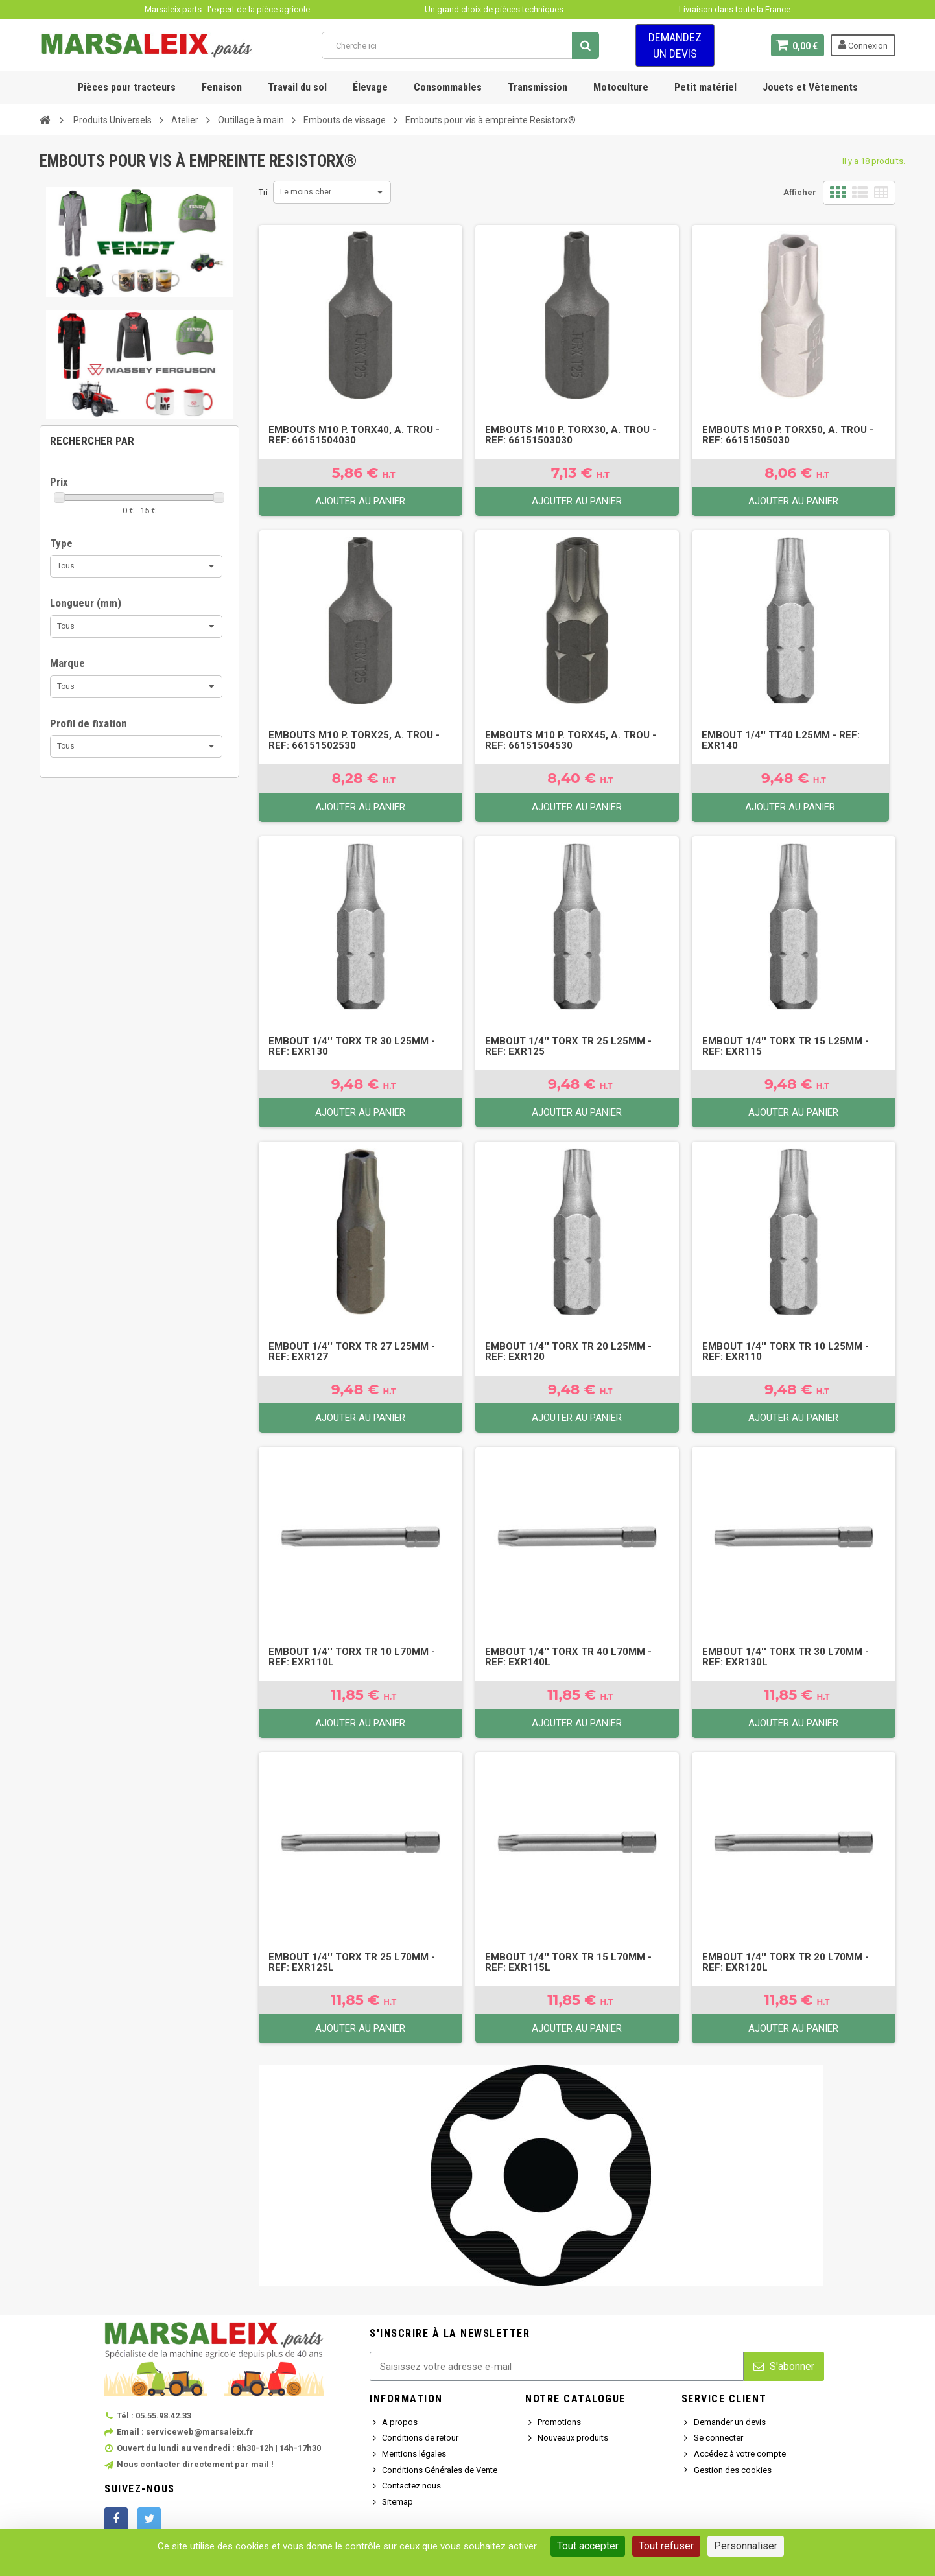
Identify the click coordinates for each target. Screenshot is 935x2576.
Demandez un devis (675, 45)
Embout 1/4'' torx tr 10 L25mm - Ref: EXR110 (785, 1352)
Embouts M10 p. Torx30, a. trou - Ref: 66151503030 (570, 435)
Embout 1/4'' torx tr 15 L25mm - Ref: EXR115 (785, 1046)
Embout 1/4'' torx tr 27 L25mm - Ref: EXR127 (351, 1352)
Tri (263, 192)
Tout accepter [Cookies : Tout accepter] (588, 2546)
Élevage (370, 87)
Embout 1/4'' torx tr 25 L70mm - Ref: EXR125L (351, 1962)
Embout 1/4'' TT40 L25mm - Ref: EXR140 (781, 740)
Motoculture (620, 87)
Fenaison (222, 87)
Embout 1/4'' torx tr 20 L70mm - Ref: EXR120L (785, 1962)
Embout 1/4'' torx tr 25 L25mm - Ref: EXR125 (568, 1046)
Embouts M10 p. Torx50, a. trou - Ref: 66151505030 (787, 435)
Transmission (537, 87)
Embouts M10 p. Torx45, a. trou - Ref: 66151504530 (570, 740)
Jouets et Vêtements (810, 87)
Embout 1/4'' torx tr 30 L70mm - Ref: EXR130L (785, 1657)
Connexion (863, 45)
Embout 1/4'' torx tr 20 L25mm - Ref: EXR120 (568, 1352)
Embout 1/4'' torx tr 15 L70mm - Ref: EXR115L (568, 1962)
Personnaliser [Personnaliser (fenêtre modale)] (745, 2546)
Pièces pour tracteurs (127, 87)
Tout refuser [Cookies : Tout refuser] (666, 2546)
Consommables (448, 87)
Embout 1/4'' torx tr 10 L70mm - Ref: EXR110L (351, 1657)
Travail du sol (297, 87)
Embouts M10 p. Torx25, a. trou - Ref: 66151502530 (354, 740)
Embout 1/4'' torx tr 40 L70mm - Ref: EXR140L (568, 1657)
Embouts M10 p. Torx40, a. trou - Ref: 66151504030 (354, 435)
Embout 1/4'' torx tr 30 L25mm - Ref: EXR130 (351, 1046)
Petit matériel (705, 87)
